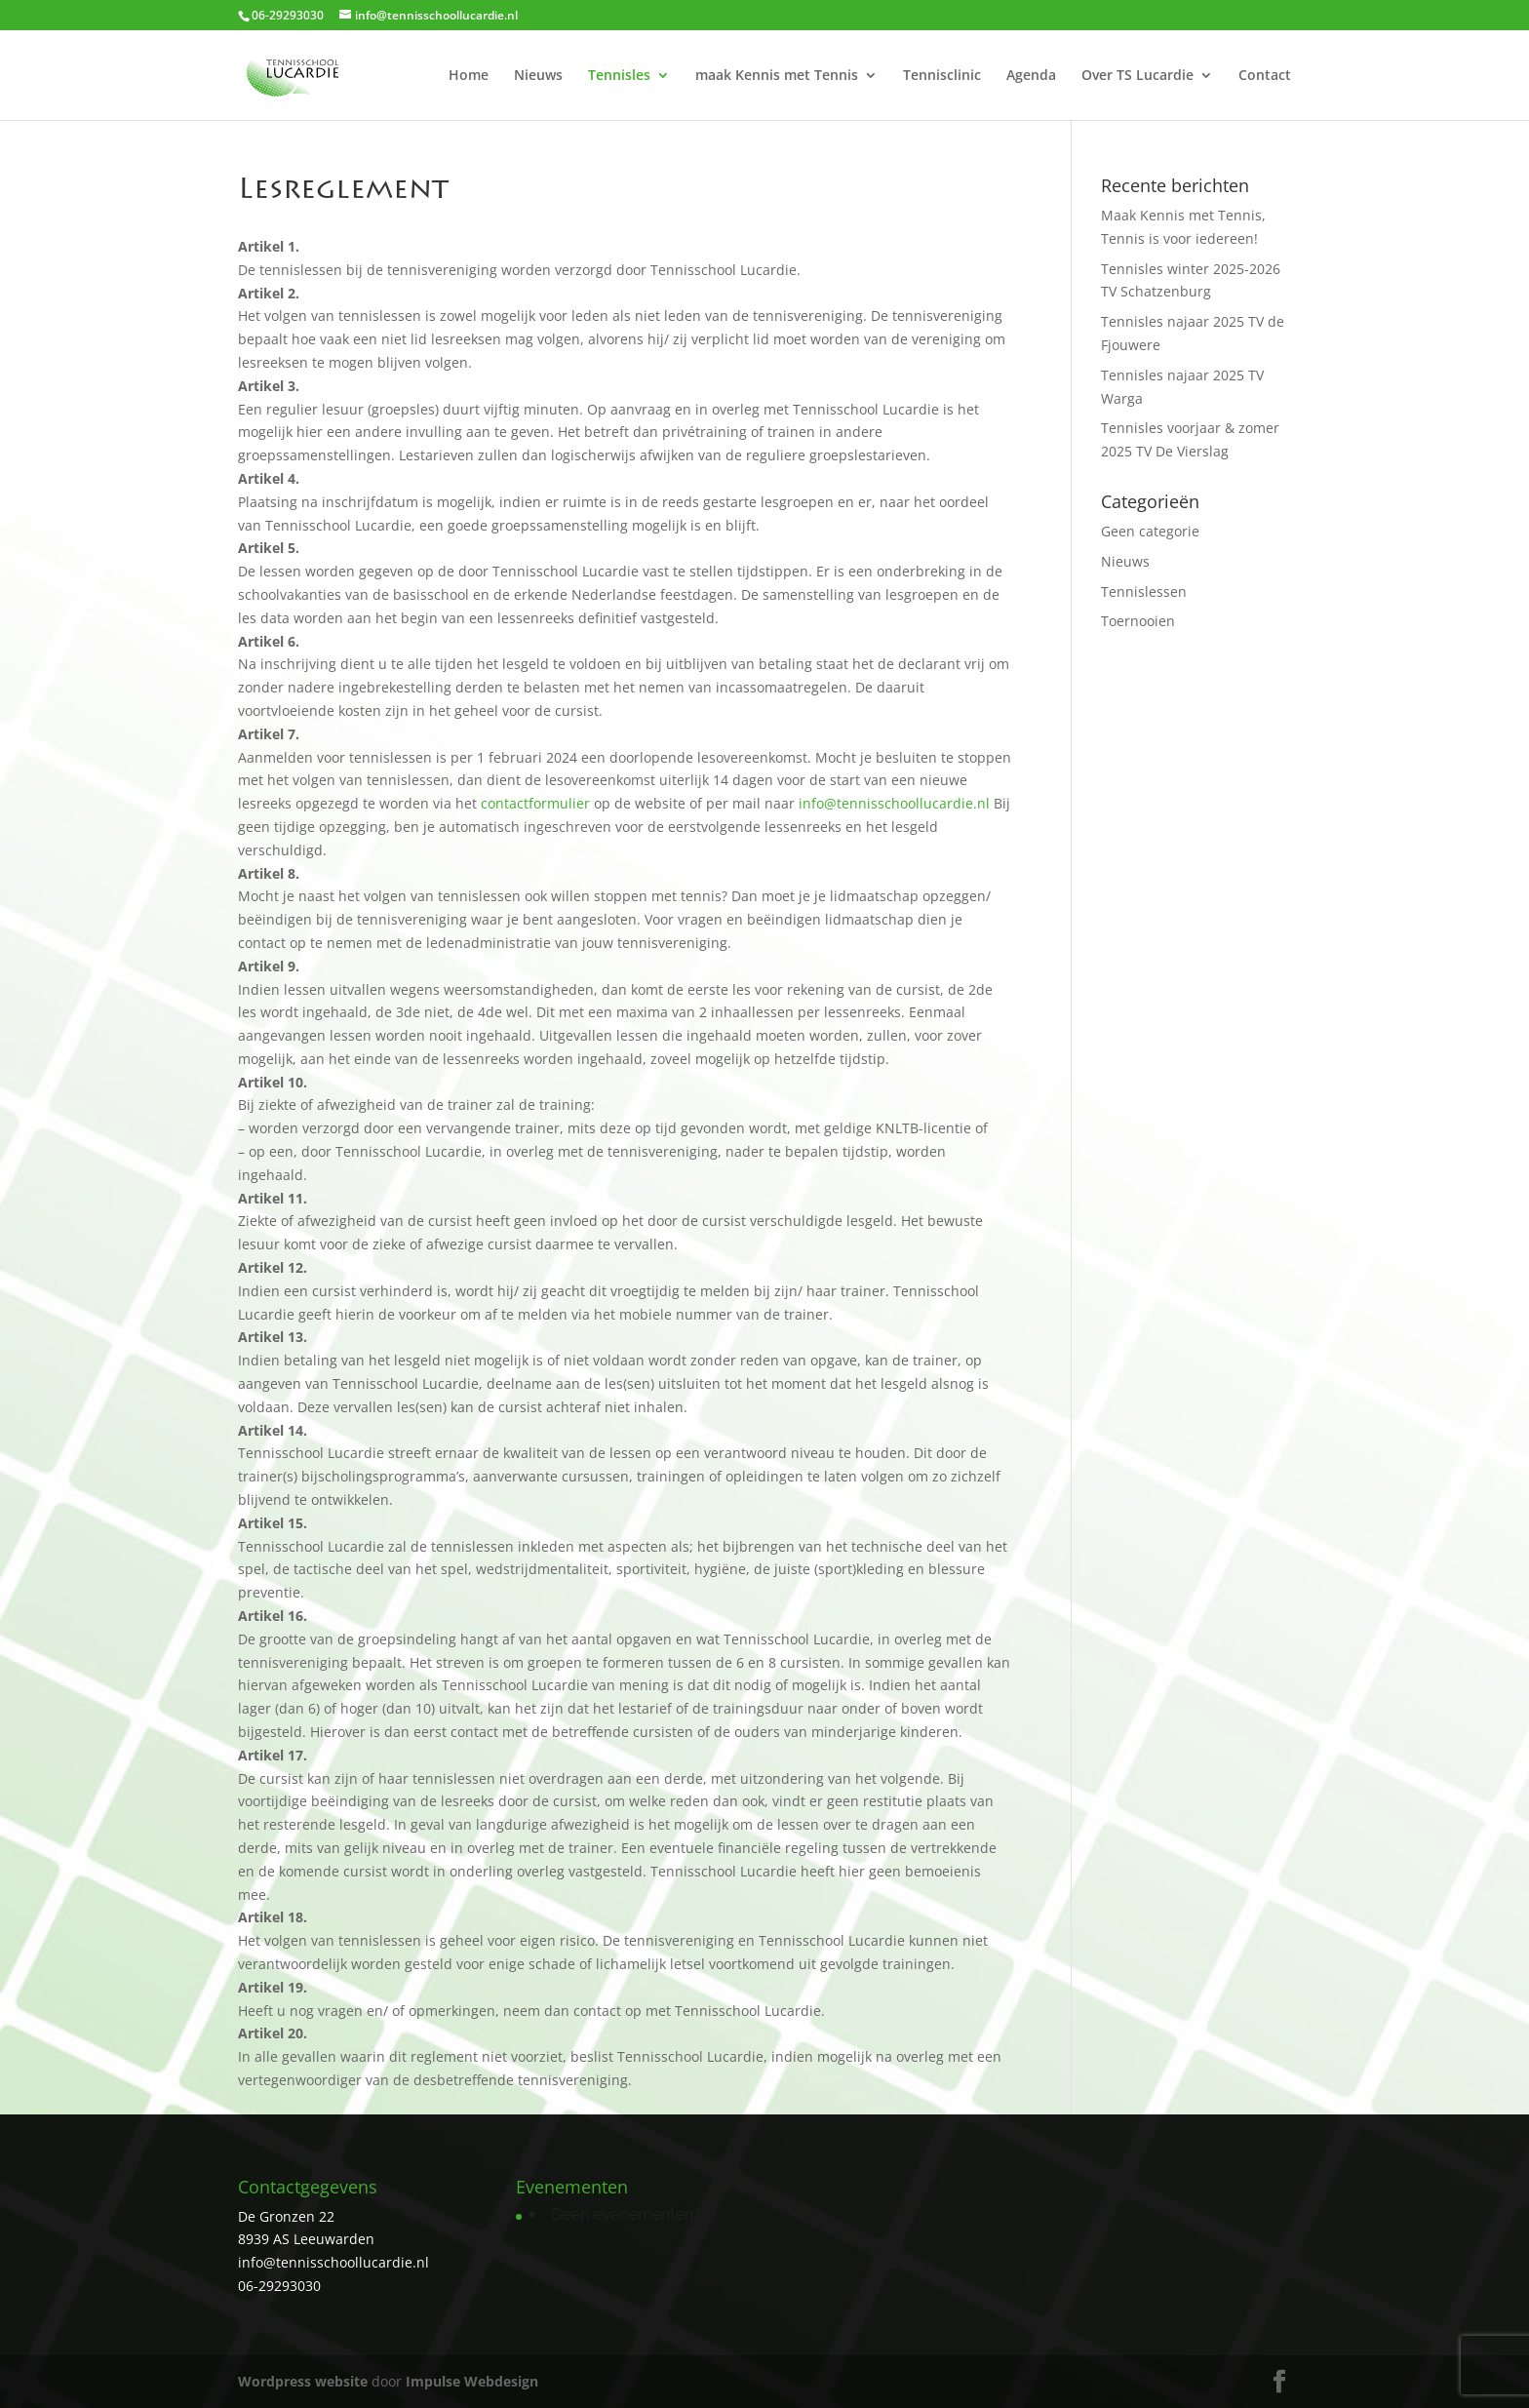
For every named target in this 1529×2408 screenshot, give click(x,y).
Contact (1264, 76)
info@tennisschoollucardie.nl (894, 803)
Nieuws (538, 76)
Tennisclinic (942, 76)
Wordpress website (303, 2381)
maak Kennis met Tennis (776, 76)
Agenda (1031, 76)
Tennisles (619, 76)
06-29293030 (279, 2285)
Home (469, 76)
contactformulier (535, 803)
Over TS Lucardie (1137, 76)
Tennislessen (1144, 591)
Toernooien (1138, 621)
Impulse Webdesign (472, 2381)
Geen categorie (1150, 531)
